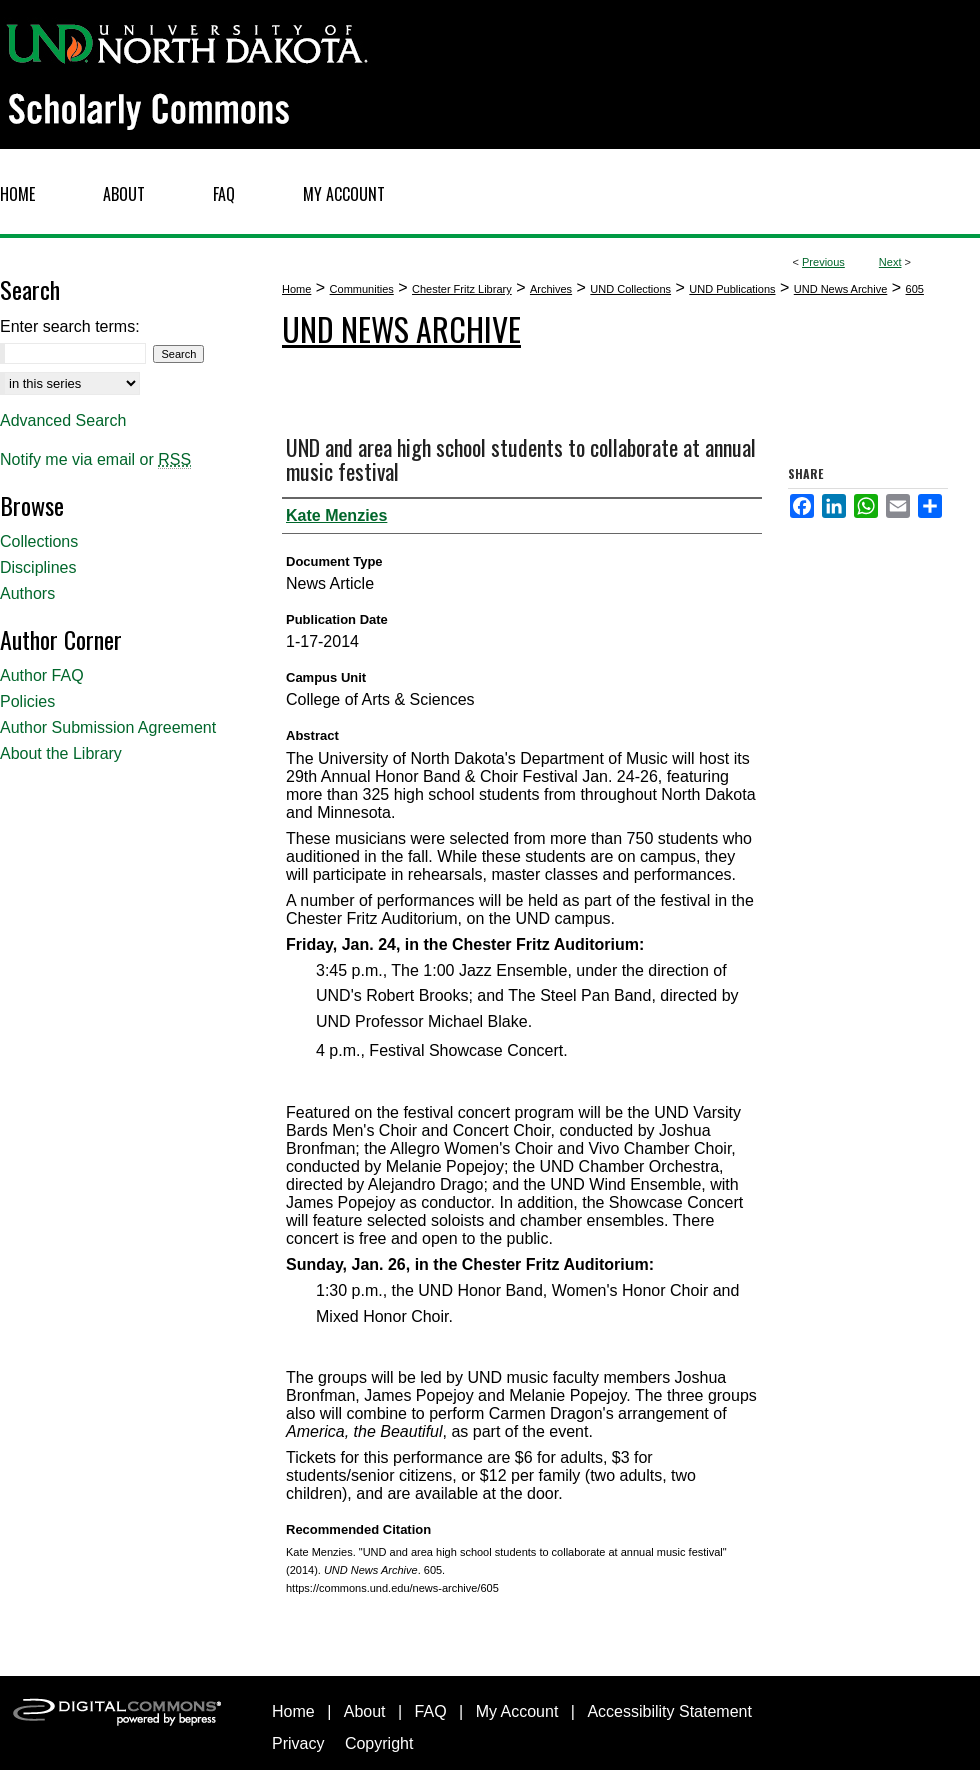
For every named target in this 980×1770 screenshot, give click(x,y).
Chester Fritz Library (462, 289)
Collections (39, 541)
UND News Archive (841, 289)
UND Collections (630, 289)
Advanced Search (63, 420)
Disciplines (38, 567)
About (365, 1711)
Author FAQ (42, 675)
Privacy (298, 1743)
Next (890, 262)
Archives (551, 289)
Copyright (379, 1743)
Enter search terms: (70, 326)
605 (915, 289)
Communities (362, 289)
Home (296, 289)
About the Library (61, 753)
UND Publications (732, 289)
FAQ (431, 1711)
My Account (517, 1711)
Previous (823, 262)
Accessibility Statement (669, 1711)
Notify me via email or (95, 460)
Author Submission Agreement (108, 727)
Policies (27, 701)
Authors (27, 593)
